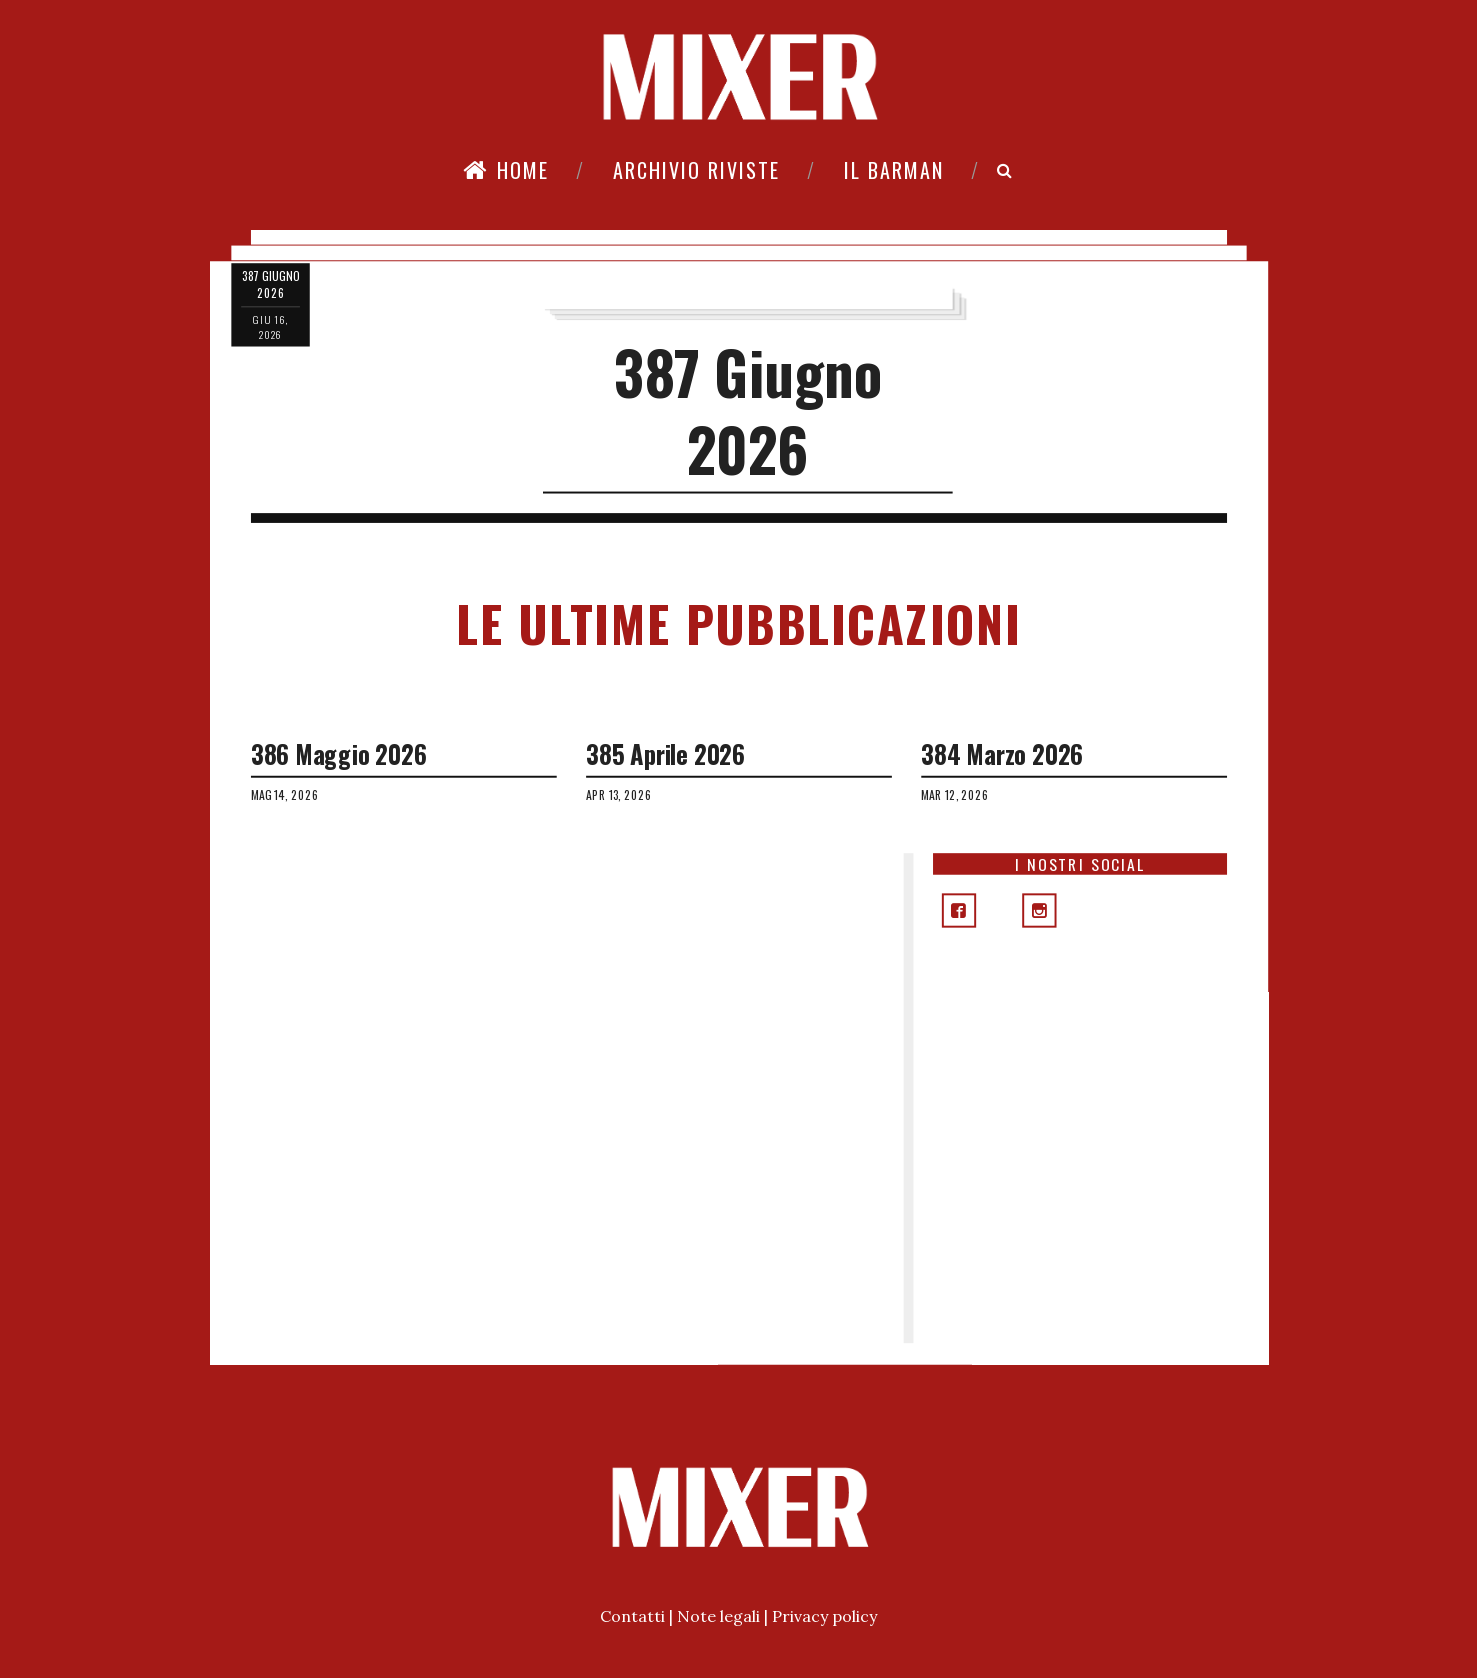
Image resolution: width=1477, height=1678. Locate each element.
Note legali (718, 1616)
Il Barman (894, 170)
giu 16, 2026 (269, 326)
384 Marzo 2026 (1002, 754)
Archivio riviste (696, 170)
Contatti (632, 1616)
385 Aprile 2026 (665, 754)
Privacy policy (824, 1616)
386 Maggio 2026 (337, 754)
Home (506, 170)
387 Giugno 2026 (747, 410)
